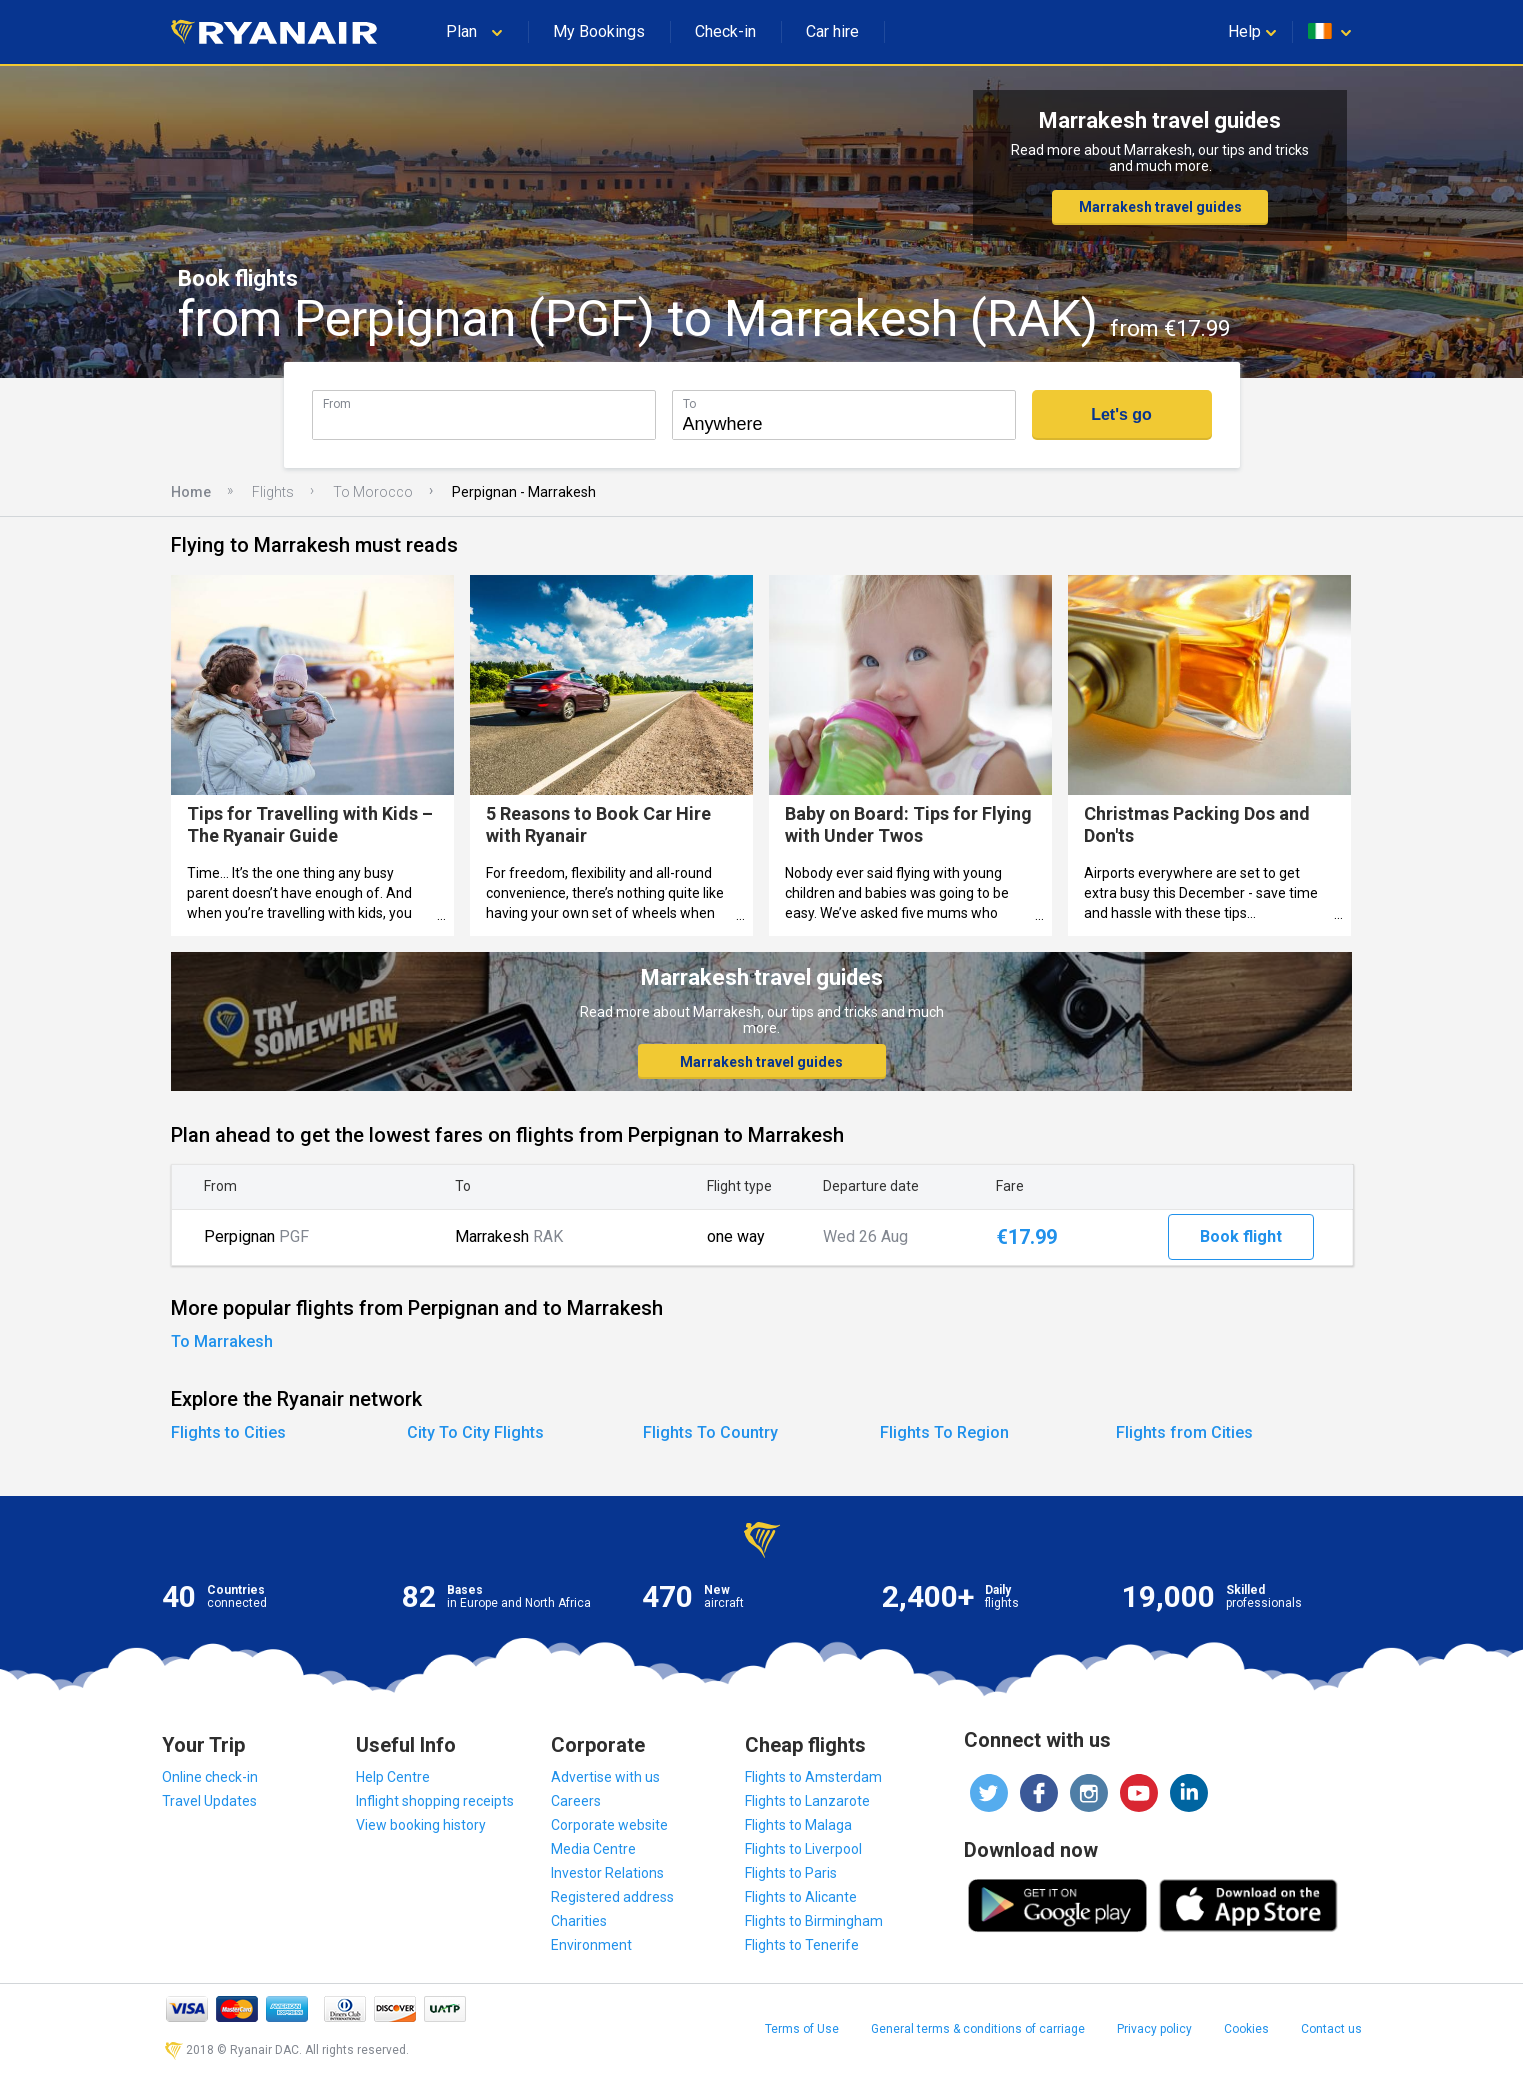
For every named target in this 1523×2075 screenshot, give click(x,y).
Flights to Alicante (801, 1897)
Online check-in (210, 1777)
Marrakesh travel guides (1160, 207)
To (689, 403)
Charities (579, 1921)
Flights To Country (710, 1432)
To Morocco (373, 492)
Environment (591, 1945)
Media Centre (593, 1849)
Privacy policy (1154, 2029)
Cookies (1246, 2029)
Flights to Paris (791, 1873)
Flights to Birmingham (814, 1921)
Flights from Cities (1184, 1432)
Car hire (832, 31)
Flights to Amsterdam (813, 1777)
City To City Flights (475, 1432)
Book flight (1241, 1236)
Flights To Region (944, 1432)
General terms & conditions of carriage (978, 2029)
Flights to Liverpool (803, 1849)
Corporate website (609, 1825)
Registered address (612, 1897)
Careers (576, 1801)
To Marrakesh (222, 1341)
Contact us (1331, 2029)
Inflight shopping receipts (435, 1801)
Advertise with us (605, 1777)
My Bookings (599, 31)
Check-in (725, 31)
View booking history (421, 1825)
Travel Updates (209, 1801)
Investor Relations (607, 1873)
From (337, 403)
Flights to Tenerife (802, 1945)
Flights (273, 492)
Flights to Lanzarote (807, 1801)
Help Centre (393, 1777)
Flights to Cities (228, 1432)
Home (191, 492)
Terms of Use (802, 2029)
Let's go (1121, 414)
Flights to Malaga (798, 1825)
